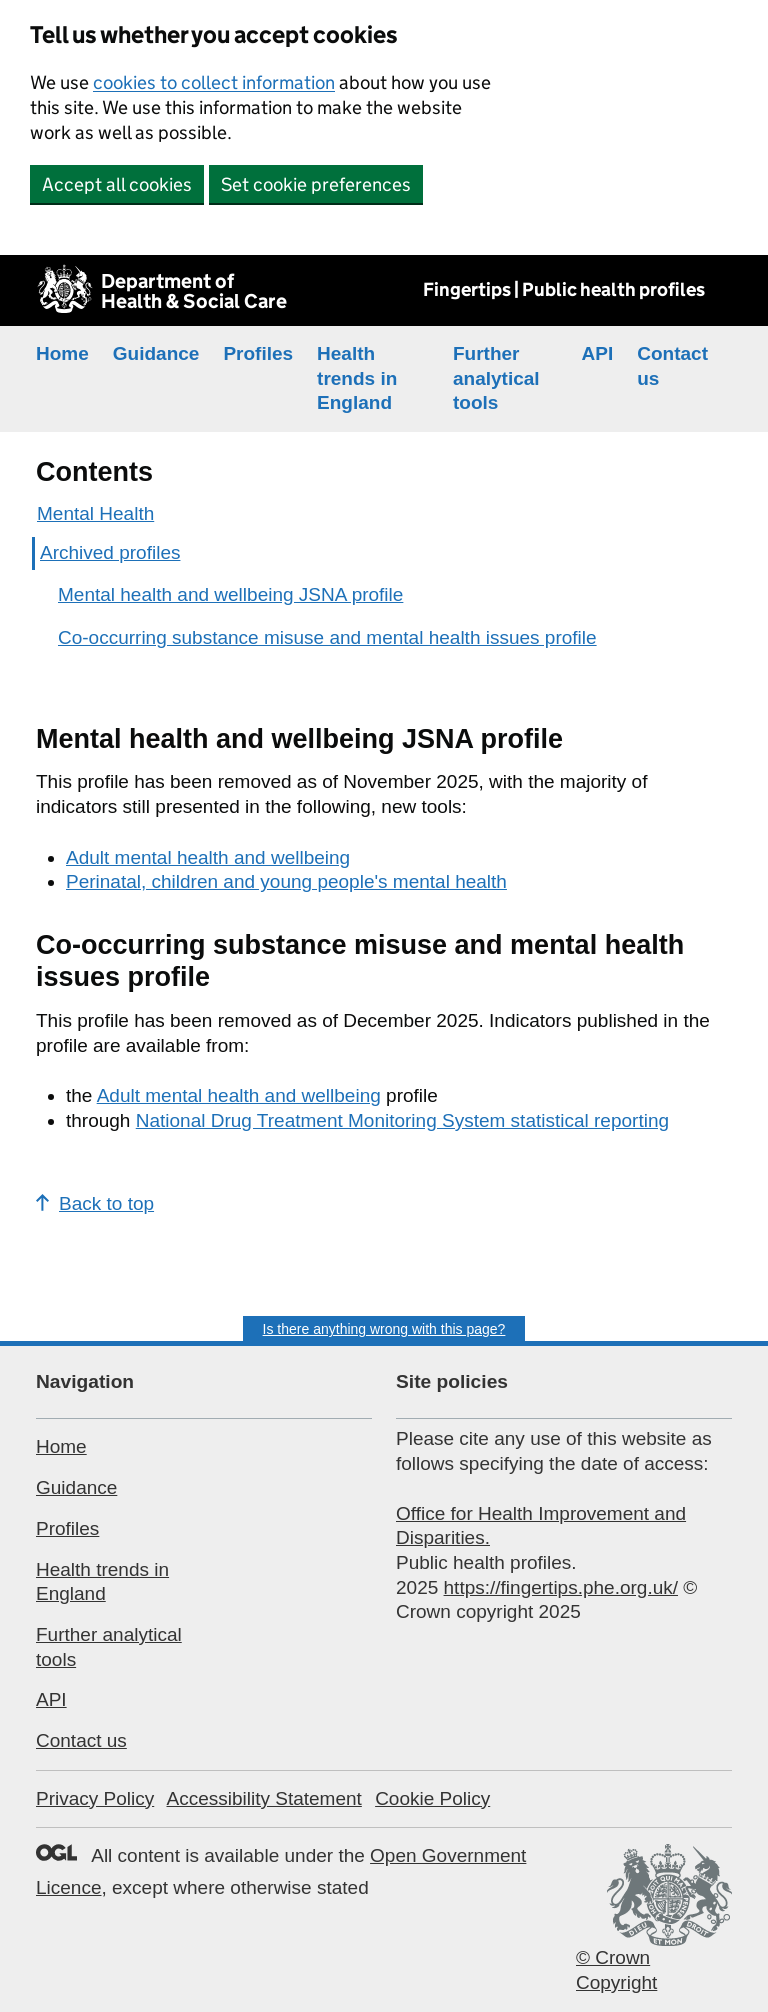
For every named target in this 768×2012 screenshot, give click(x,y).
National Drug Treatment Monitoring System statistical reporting (402, 1120)
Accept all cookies (117, 184)
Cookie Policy (432, 1798)
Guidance (156, 353)
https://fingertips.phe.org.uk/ (561, 1587)
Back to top (95, 1203)
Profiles (258, 353)
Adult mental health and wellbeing (208, 857)
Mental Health (95, 513)
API (598, 353)
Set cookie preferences (316, 184)
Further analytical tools (496, 378)
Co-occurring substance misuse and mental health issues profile (327, 637)
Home (62, 353)
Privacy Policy (95, 1798)
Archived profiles (110, 552)
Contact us (81, 1740)
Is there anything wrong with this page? (384, 1329)
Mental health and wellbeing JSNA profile (230, 594)
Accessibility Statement (263, 1798)
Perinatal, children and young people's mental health (286, 881)
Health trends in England (357, 378)
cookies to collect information (214, 82)
